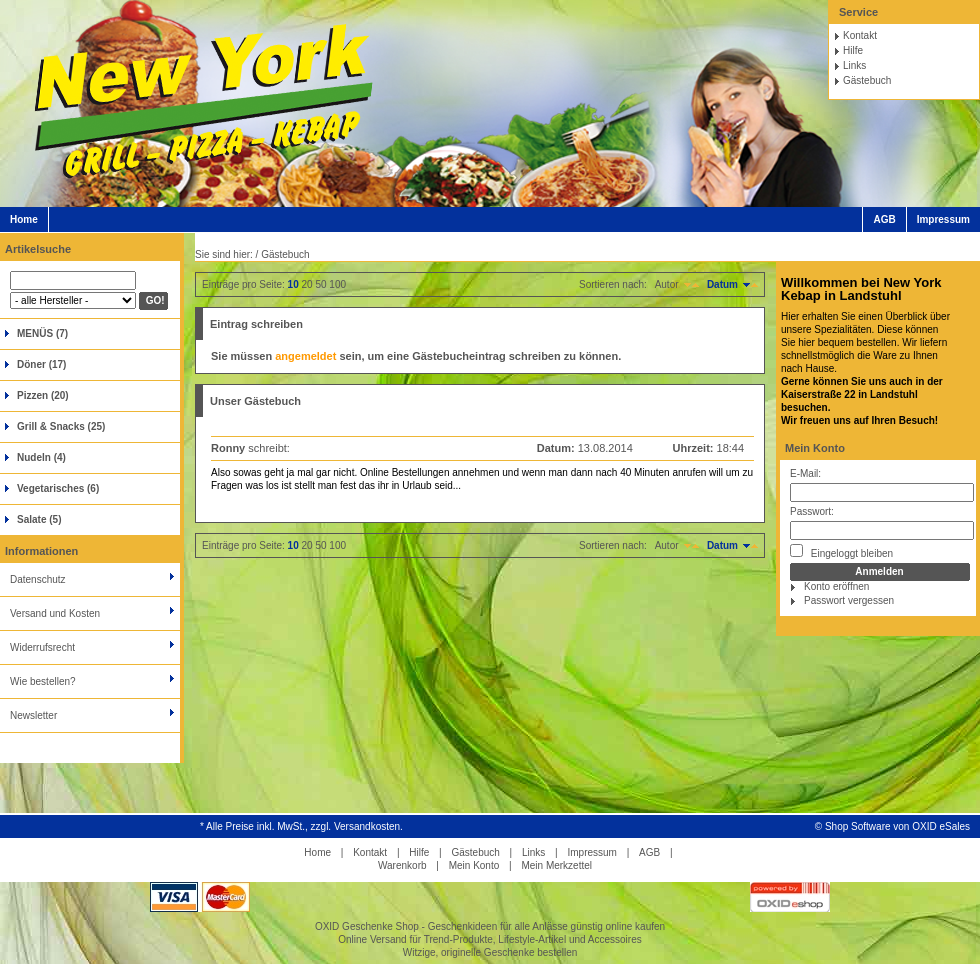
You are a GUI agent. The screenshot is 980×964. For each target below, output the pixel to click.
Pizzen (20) (43, 395)
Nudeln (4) (41, 457)
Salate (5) (39, 519)
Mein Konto (815, 448)
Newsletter (33, 715)
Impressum (943, 219)
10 (293, 284)
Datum (722, 284)
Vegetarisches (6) (58, 488)
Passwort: (812, 511)
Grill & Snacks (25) (61, 426)
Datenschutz (38, 579)
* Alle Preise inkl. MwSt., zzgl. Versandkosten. (301, 826)
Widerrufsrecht (42, 647)
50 (320, 284)
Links (854, 65)
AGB (884, 219)
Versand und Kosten (55, 613)
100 (337, 284)
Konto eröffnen (836, 586)
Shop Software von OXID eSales (897, 826)
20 (307, 284)
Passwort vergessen (849, 600)
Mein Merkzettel (556, 865)
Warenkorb (402, 865)
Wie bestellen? (43, 681)
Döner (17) (41, 364)
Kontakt (860, 35)
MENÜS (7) (42, 333)
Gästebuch (867, 80)
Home (24, 219)
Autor (667, 284)
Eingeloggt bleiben (841, 551)
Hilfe (853, 50)
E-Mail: (805, 473)
